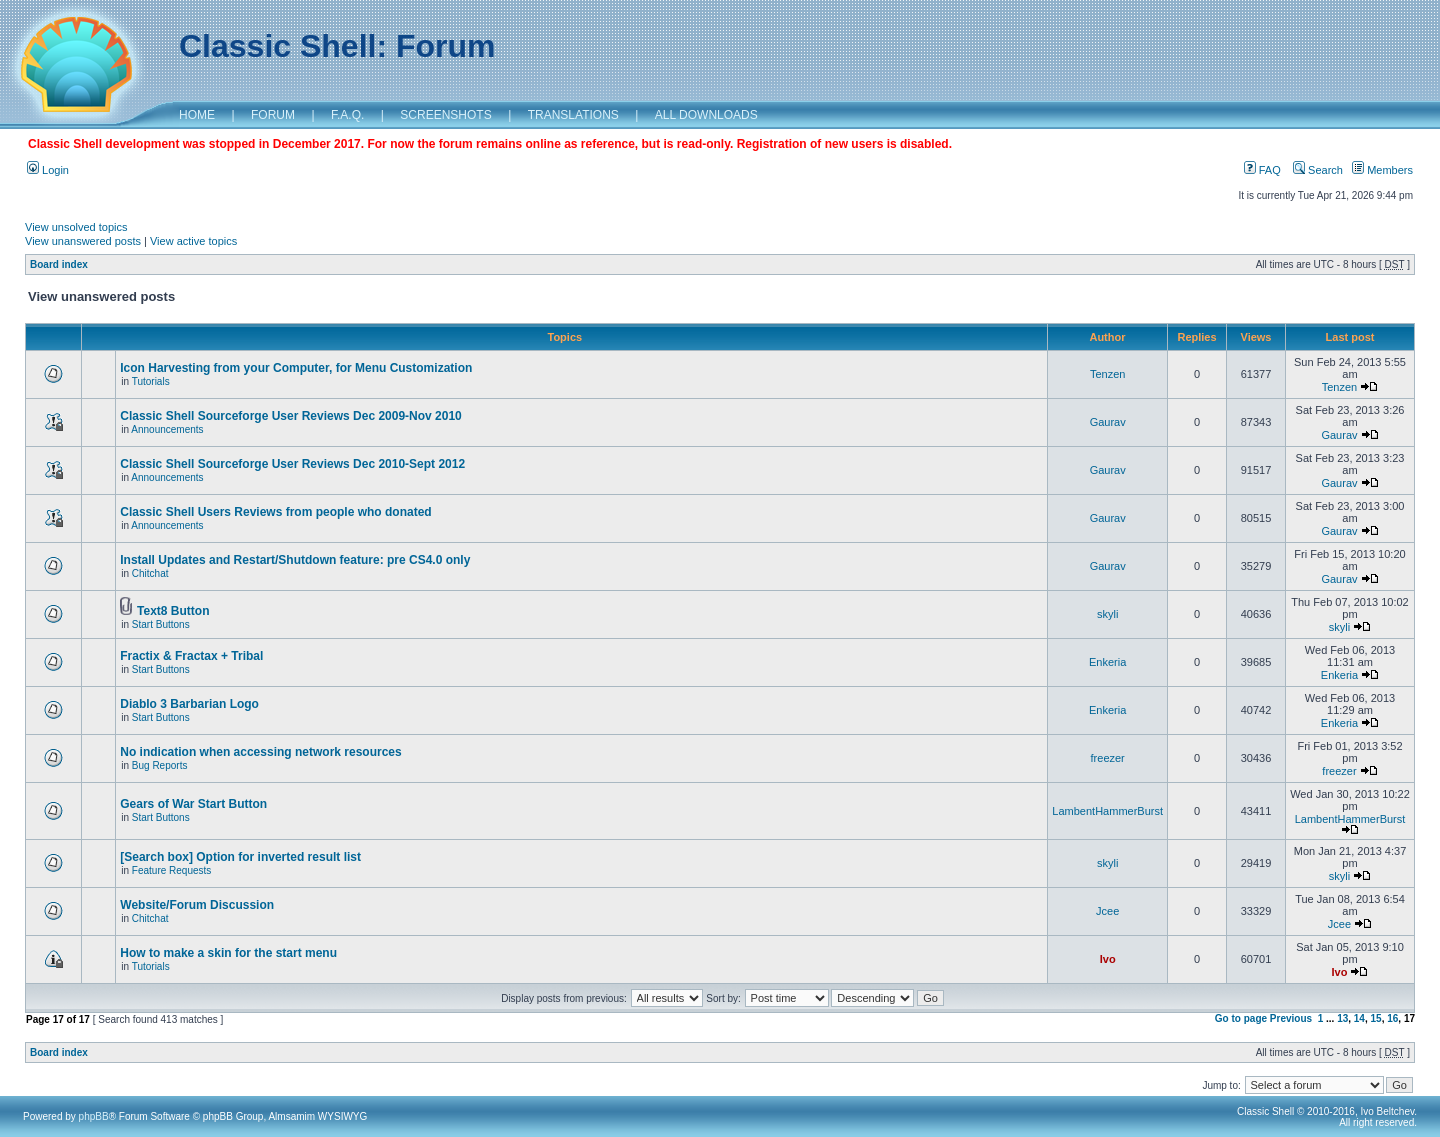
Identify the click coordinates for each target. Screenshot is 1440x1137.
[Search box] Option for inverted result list (240, 857)
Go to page (1241, 1018)
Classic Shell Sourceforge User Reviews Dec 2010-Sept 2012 (292, 464)
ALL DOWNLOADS (706, 115)
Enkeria (1107, 662)
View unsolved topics (76, 227)
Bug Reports (160, 765)
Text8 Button (173, 611)
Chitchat (150, 573)
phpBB (94, 1116)
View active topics (193, 241)
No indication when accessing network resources (260, 752)
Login (48, 170)
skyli (1107, 614)
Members (1382, 170)
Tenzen (1107, 374)
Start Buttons (161, 624)
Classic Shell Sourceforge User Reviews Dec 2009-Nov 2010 (291, 416)
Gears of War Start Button (193, 804)
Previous (1291, 1018)
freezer (1108, 758)
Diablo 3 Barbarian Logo (189, 704)
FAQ (1262, 170)
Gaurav (1108, 422)
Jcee (1107, 911)
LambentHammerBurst (1107, 811)
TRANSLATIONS (573, 115)
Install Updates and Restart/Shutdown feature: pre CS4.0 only (295, 560)
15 (1376, 1018)
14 (1359, 1018)
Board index (59, 264)
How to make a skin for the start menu (228, 953)
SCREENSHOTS (445, 115)
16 (1392, 1018)
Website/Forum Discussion (197, 905)
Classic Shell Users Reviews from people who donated (275, 512)
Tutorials (151, 381)
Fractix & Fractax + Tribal (191, 656)
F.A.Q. (347, 115)
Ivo (1108, 959)
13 (1342, 1018)
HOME (197, 115)
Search (1318, 170)
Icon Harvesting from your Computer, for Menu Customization (296, 368)
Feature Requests (172, 870)
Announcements (167, 429)
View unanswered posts (83, 241)
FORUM (273, 115)
